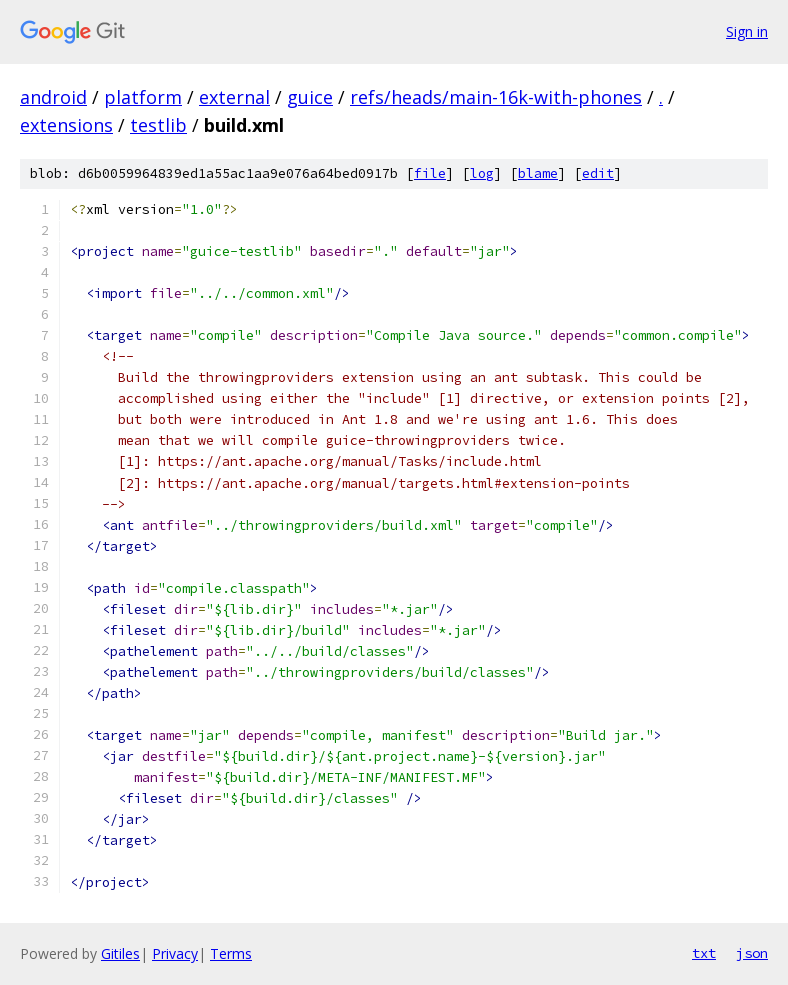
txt (704, 953)
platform (143, 97)
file (430, 173)
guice (310, 97)
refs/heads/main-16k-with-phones (496, 97)
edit (598, 173)
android (53, 97)
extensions (66, 125)
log (482, 173)
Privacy (175, 953)
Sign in (747, 31)
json (752, 953)
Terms (231, 953)
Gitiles (120, 953)
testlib (158, 125)
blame (538, 173)
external (234, 97)
